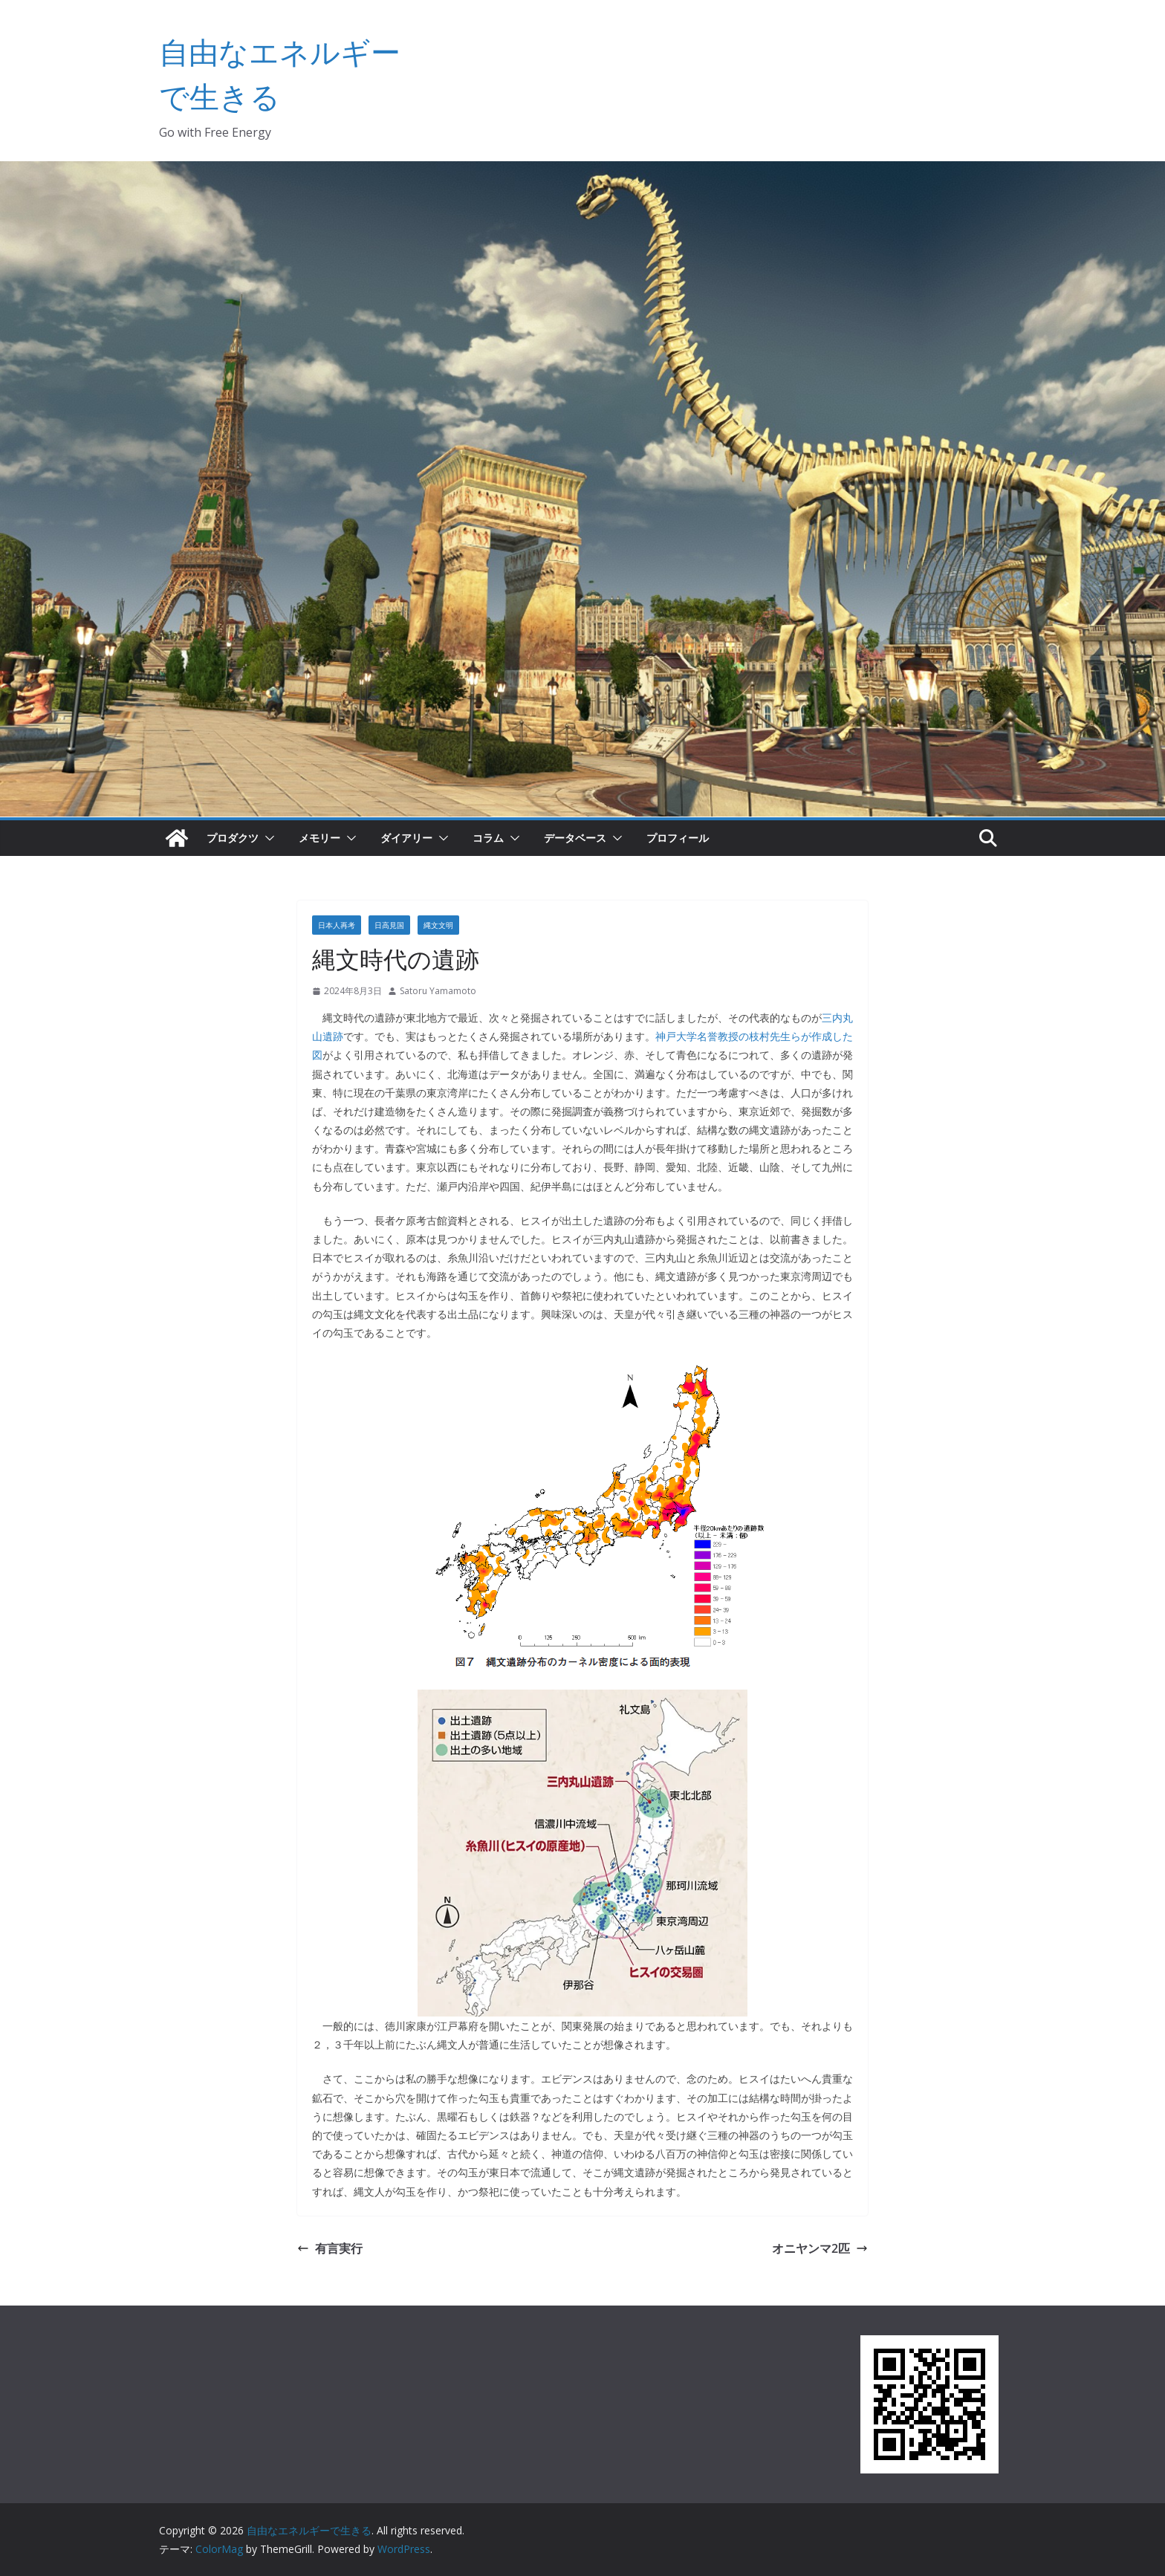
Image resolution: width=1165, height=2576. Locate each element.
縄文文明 (438, 925)
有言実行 (330, 2248)
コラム (488, 838)
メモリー (319, 838)
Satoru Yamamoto (438, 990)
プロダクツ (233, 838)
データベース (575, 838)
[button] (267, 838)
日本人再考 (336, 925)
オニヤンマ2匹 (820, 2248)
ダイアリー (406, 838)
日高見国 (389, 925)
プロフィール (677, 838)
